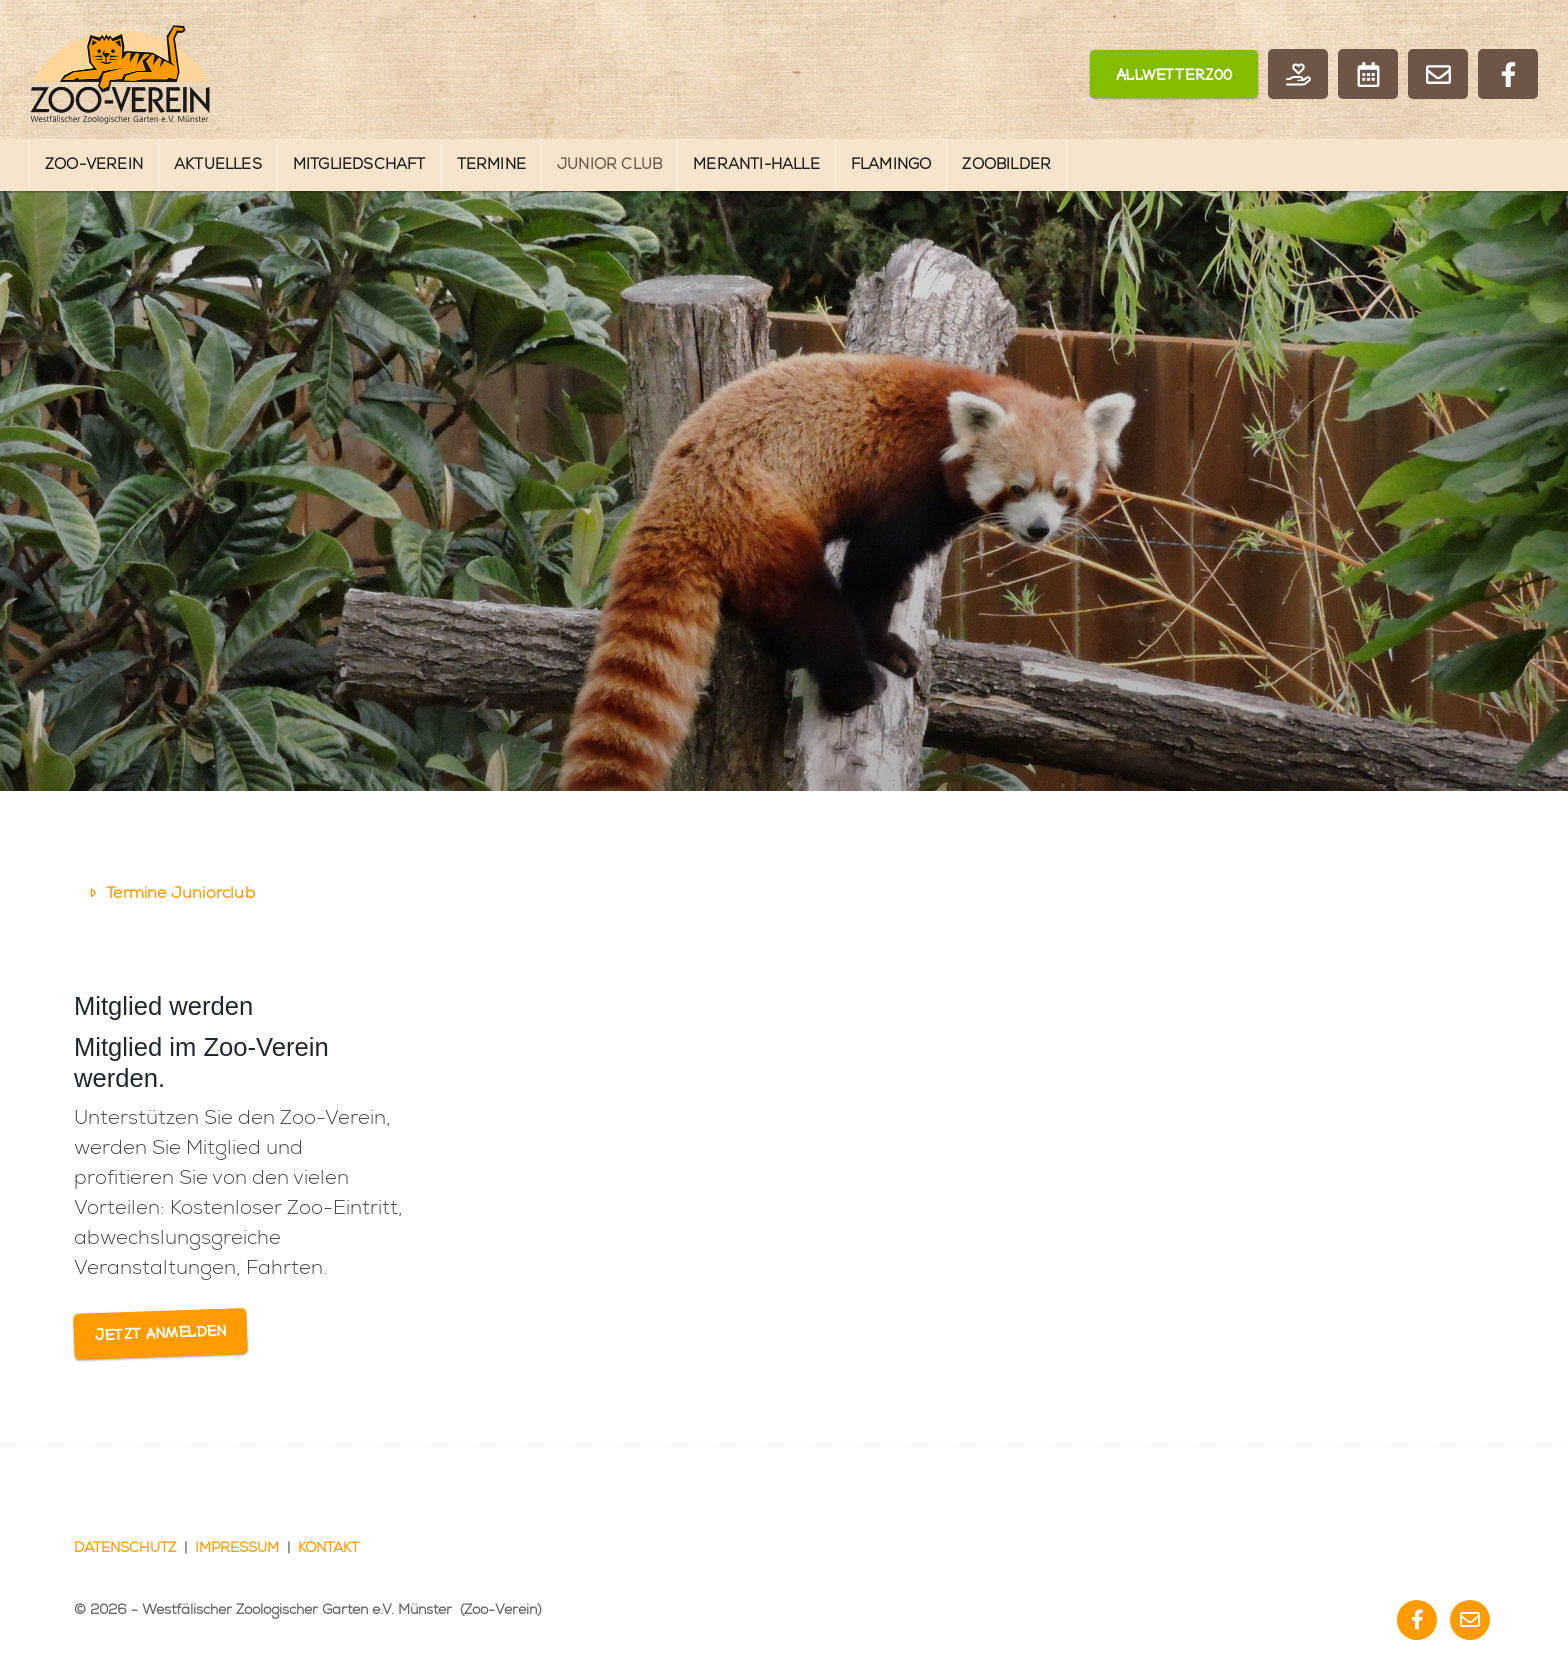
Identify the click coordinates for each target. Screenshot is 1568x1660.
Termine (491, 164)
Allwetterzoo (1174, 76)
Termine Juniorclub (180, 893)
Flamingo (891, 164)
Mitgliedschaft (359, 164)
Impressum (237, 1548)
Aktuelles (218, 164)
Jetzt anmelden (161, 1334)
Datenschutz (125, 1548)
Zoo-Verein (94, 164)
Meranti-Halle (756, 164)
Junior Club (609, 164)
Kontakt (328, 1548)
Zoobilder (1006, 164)
